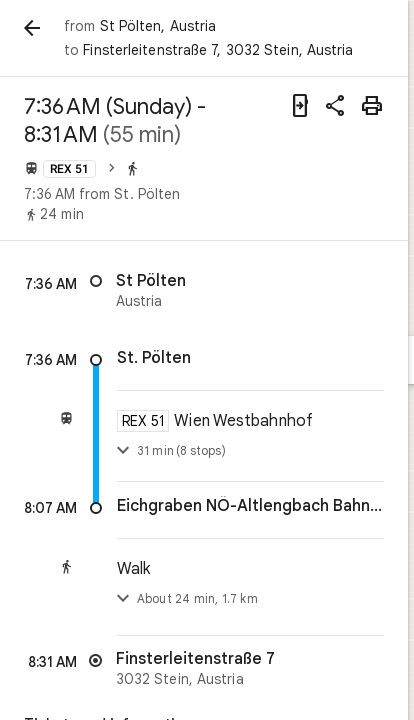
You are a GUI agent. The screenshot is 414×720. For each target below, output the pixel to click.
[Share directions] (336, 106)
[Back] (32, 28)
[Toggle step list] (123, 599)
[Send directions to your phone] (300, 106)
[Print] (372, 106)
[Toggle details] (123, 451)
